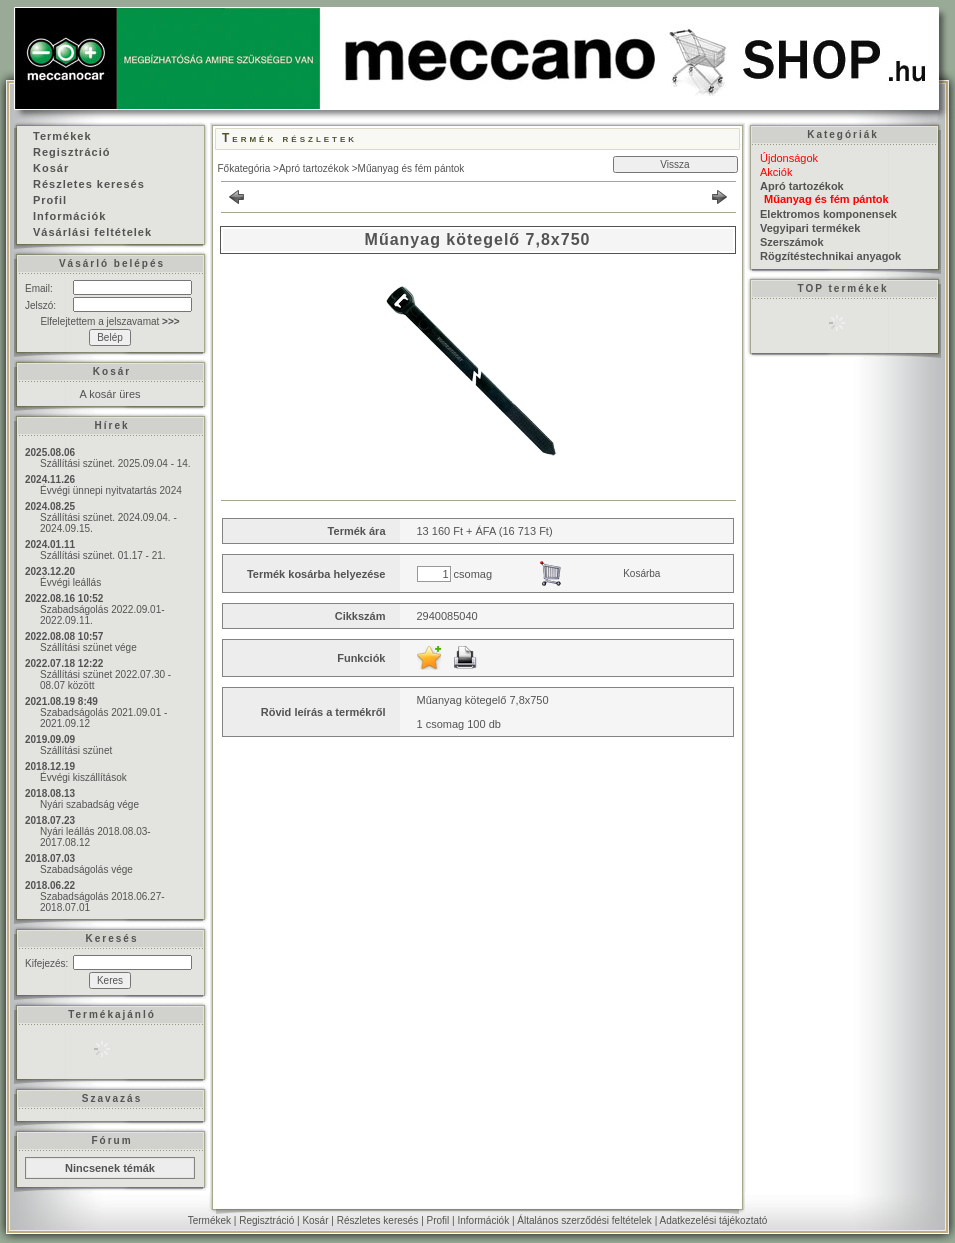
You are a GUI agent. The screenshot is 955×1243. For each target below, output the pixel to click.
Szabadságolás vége (86, 869)
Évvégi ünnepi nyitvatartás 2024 (111, 490)
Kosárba (641, 573)
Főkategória (244, 168)
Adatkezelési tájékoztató (713, 1220)
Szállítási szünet (76, 750)
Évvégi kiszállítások (83, 777)
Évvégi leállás (70, 582)
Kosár (315, 1220)
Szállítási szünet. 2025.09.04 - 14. (115, 463)
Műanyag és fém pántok (411, 168)
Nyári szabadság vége (89, 804)
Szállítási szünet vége (88, 647)
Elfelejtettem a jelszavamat (109, 321)
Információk (483, 1220)
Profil (438, 1220)
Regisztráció (266, 1220)
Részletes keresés (378, 1220)
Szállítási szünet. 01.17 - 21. (103, 555)
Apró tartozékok (314, 168)
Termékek (209, 1220)
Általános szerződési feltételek (584, 1220)
